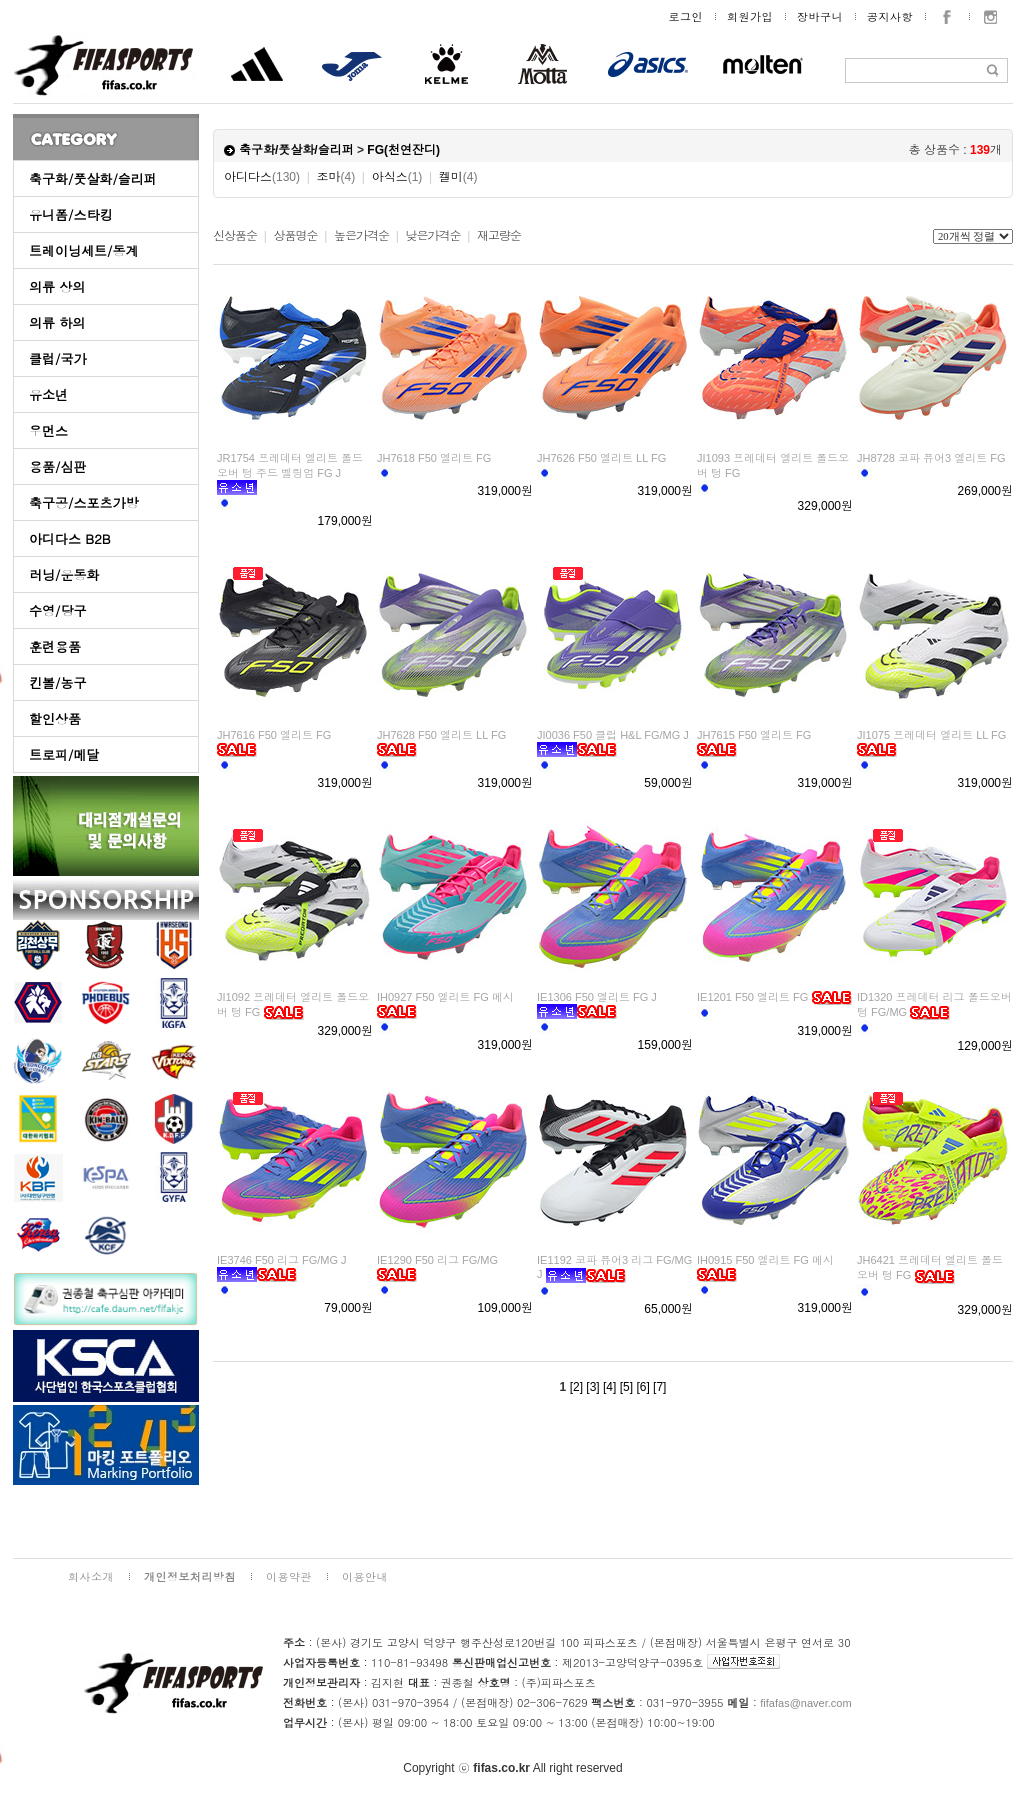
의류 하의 (57, 322)
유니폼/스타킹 (70, 214)
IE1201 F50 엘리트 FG (752, 997)
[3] (592, 1387)
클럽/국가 (57, 358)
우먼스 (48, 430)
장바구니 (820, 16)
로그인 (686, 16)
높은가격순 (361, 236)
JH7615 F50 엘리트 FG (754, 735)
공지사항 (890, 16)
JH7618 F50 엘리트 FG (434, 458)
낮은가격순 (432, 236)
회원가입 (750, 16)
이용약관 (289, 1576)
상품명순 (295, 236)
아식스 (397, 177)
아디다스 (262, 177)
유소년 (48, 394)
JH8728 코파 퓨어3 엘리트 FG (931, 458)
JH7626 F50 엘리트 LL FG (601, 458)
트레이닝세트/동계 (83, 250)
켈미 (458, 177)
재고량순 (499, 236)
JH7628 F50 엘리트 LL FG (441, 735)
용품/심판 (57, 466)
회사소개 (91, 1576)
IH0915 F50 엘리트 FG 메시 (765, 1260)
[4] (609, 1387)
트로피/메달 (64, 754)
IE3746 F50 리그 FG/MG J (282, 1260)
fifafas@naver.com (805, 1703)
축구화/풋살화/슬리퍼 (93, 178)
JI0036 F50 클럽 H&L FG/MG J (613, 735)
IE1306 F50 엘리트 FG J (597, 997)
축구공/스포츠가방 (83, 502)
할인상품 (55, 718)
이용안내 (365, 1576)
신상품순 (235, 236)
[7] (659, 1387)
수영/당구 (57, 610)
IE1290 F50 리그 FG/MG (437, 1260)
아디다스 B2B (70, 538)
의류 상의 (57, 286)
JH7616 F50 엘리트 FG (274, 735)
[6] (642, 1387)
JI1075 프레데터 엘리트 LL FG (931, 735)
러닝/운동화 (64, 574)
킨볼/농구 (57, 682)
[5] (626, 1387)
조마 (336, 177)
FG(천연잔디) (403, 150)
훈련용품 (55, 646)
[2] (576, 1387)
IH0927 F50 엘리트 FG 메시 (445, 997)
